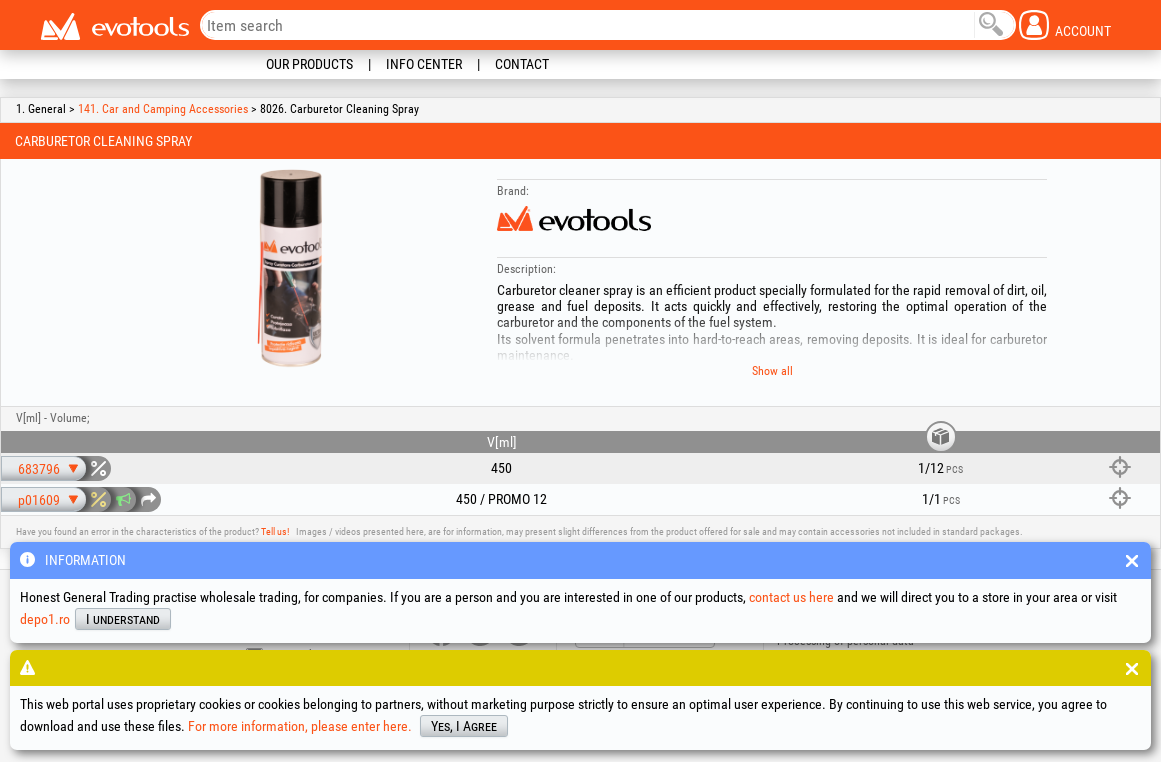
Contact (522, 64)
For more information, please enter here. (300, 726)
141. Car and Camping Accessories (163, 109)
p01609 (39, 500)
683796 (39, 469)
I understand (123, 619)
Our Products (309, 64)
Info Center (424, 64)
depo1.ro (45, 619)
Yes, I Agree (464, 726)
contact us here (791, 597)
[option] (289, 269)
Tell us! (275, 531)
